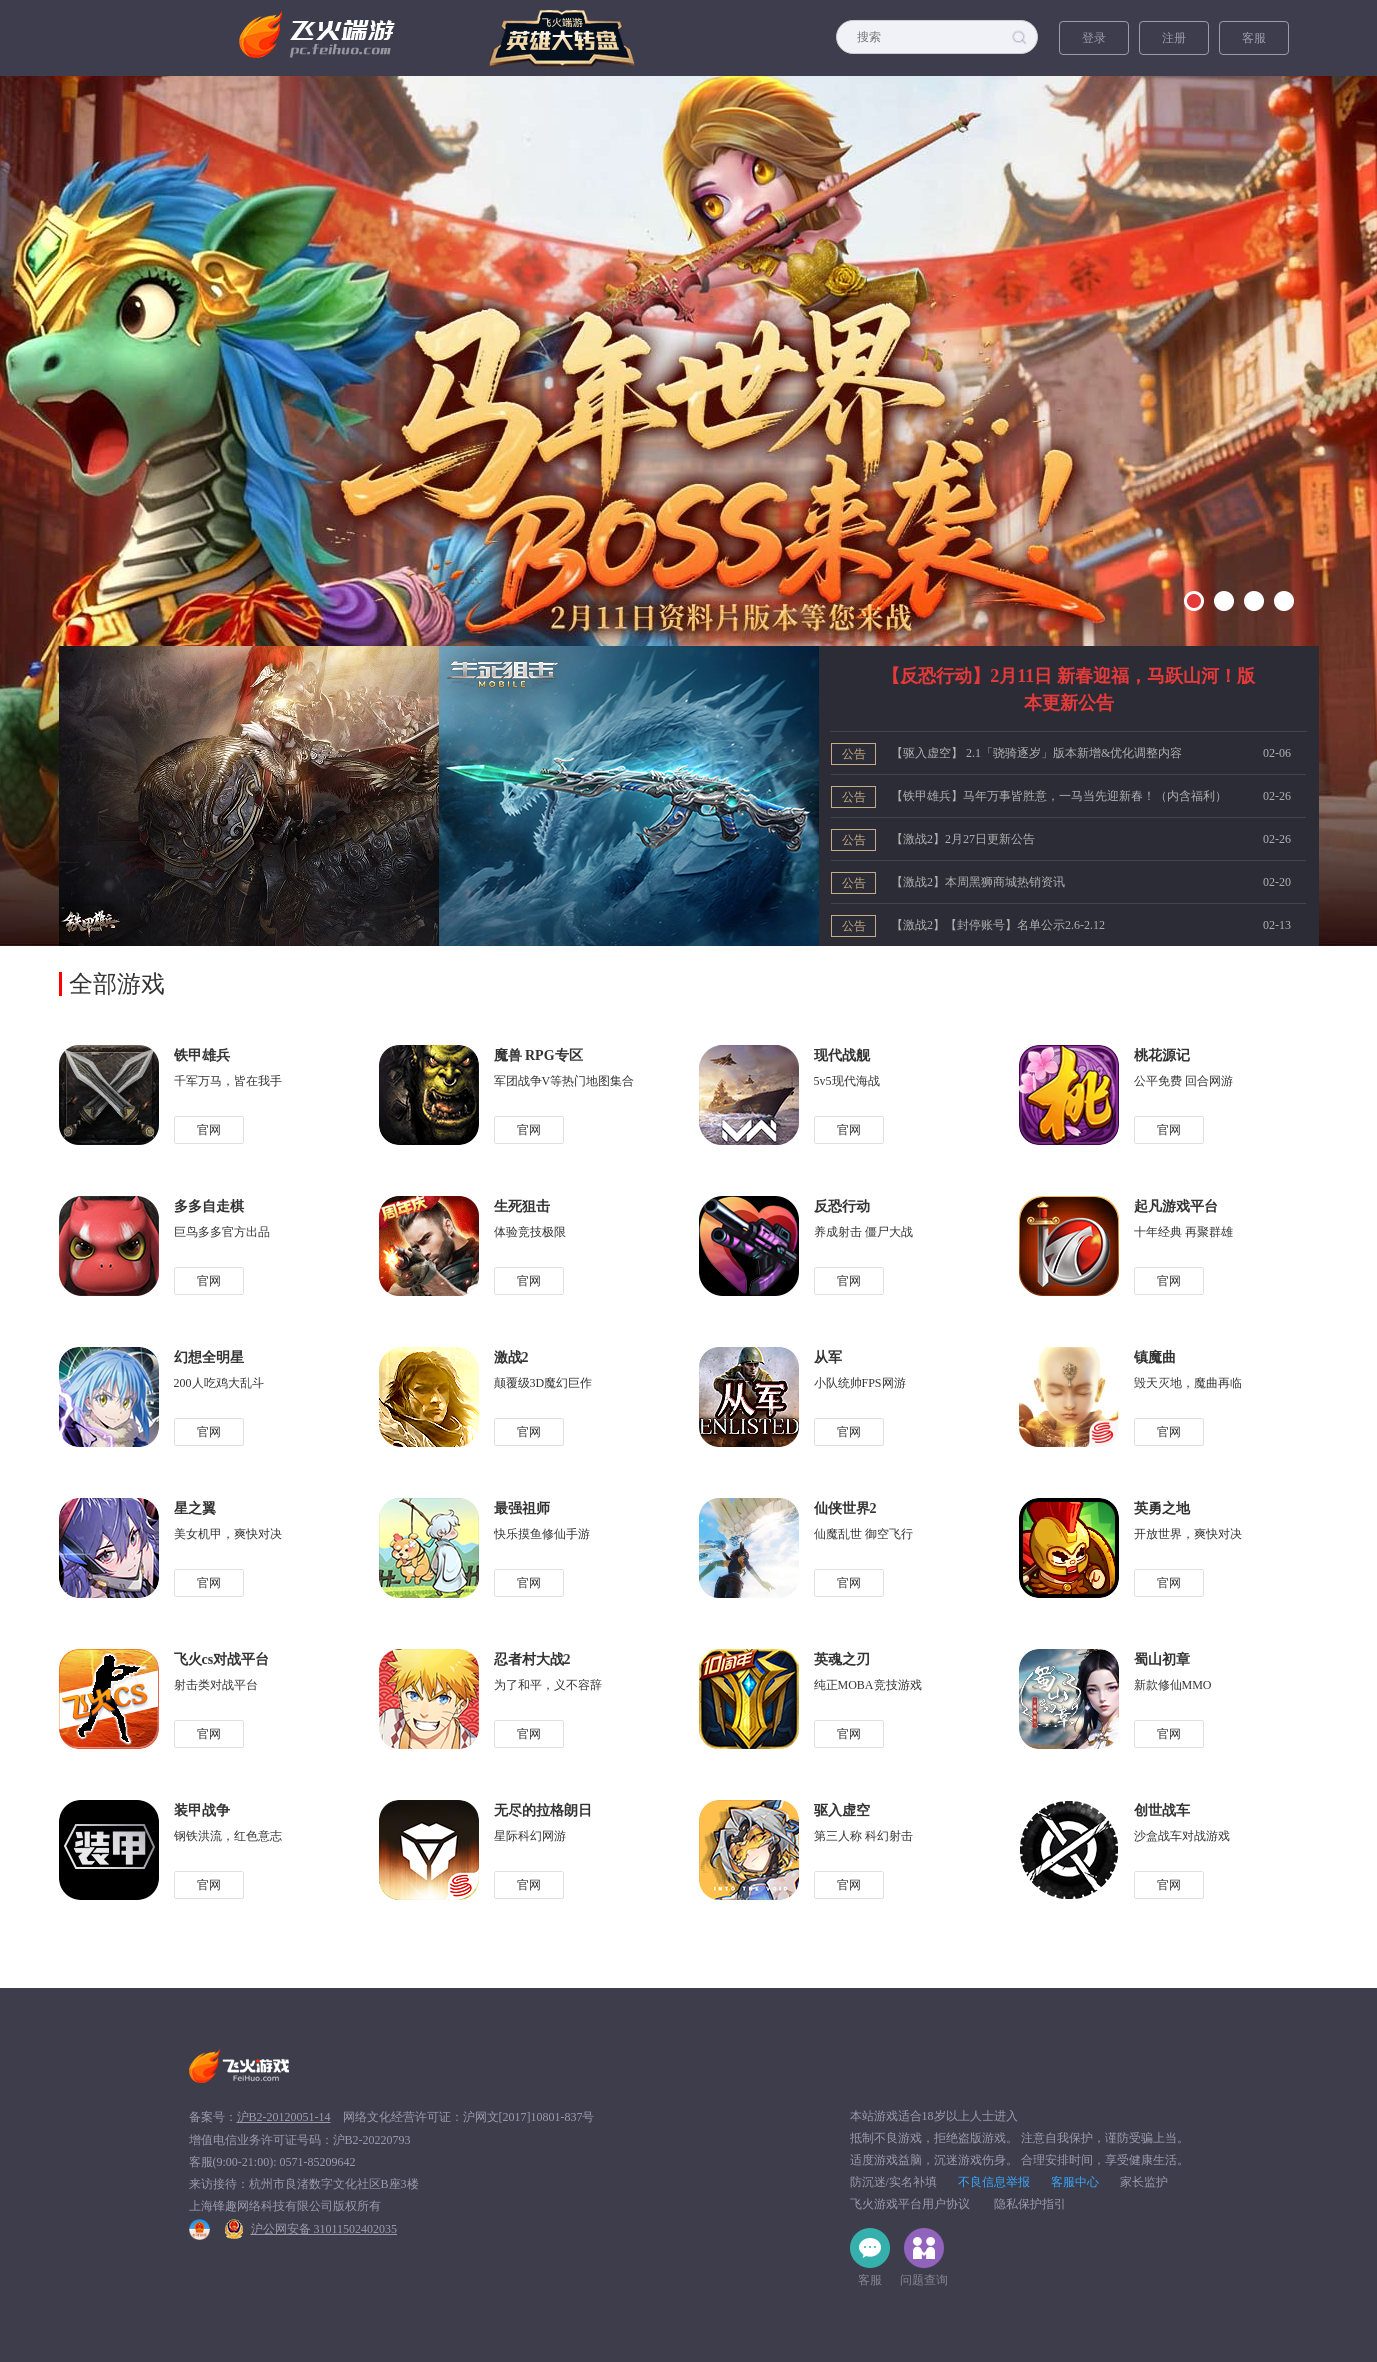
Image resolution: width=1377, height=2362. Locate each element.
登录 (1094, 38)
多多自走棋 (209, 1206)
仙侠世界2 (845, 1508)
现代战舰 (842, 1055)
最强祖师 (522, 1508)
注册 (1174, 38)
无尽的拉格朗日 (543, 1810)
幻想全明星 (209, 1357)
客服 (1254, 38)
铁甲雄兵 (202, 1055)
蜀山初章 (1162, 1659)
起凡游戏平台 (1176, 1206)
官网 (209, 1130)
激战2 (511, 1357)
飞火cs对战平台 (222, 1659)
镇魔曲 (1155, 1357)
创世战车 (1162, 1810)
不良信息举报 (994, 2182)
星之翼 (195, 1508)
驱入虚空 (842, 1810)
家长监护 (1144, 2182)
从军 (828, 1357)
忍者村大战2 (532, 1659)
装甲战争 (202, 1810)
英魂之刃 (842, 1659)
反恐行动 (842, 1206)
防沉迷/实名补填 (893, 2182)
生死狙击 (522, 1206)
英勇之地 (1162, 1508)
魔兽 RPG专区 (538, 1055)
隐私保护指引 (1030, 2204)
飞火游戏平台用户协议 (910, 2204)
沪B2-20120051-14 (284, 2117)
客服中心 (1075, 2182)
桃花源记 (1162, 1055)
